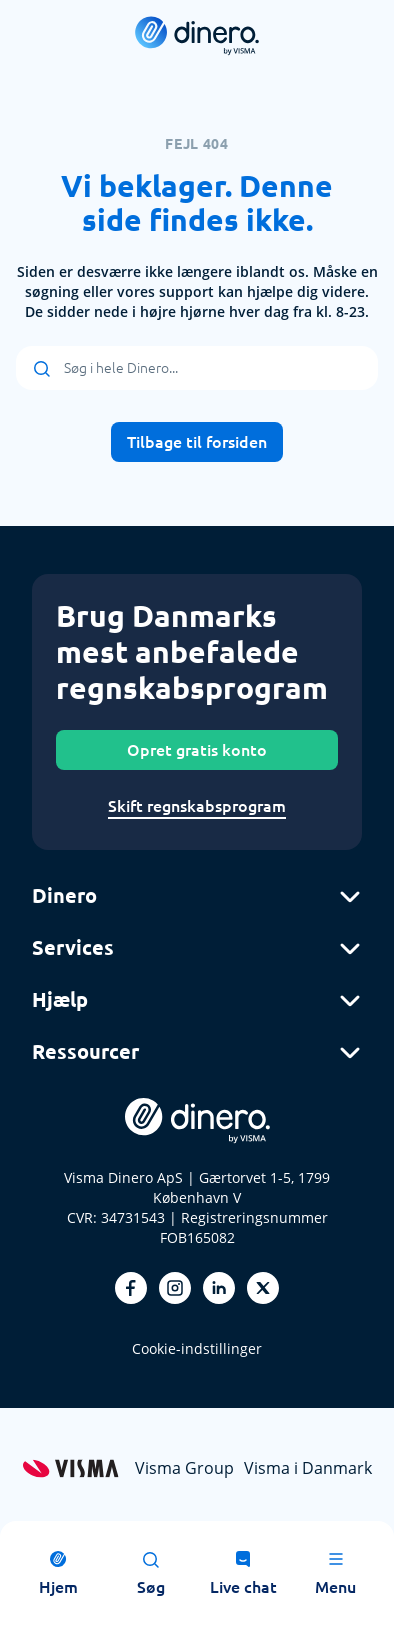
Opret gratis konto (197, 750)
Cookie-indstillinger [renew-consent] (197, 1348)
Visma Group (184, 1468)
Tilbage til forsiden (197, 442)
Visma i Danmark (308, 1468)
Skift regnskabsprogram (197, 806)
